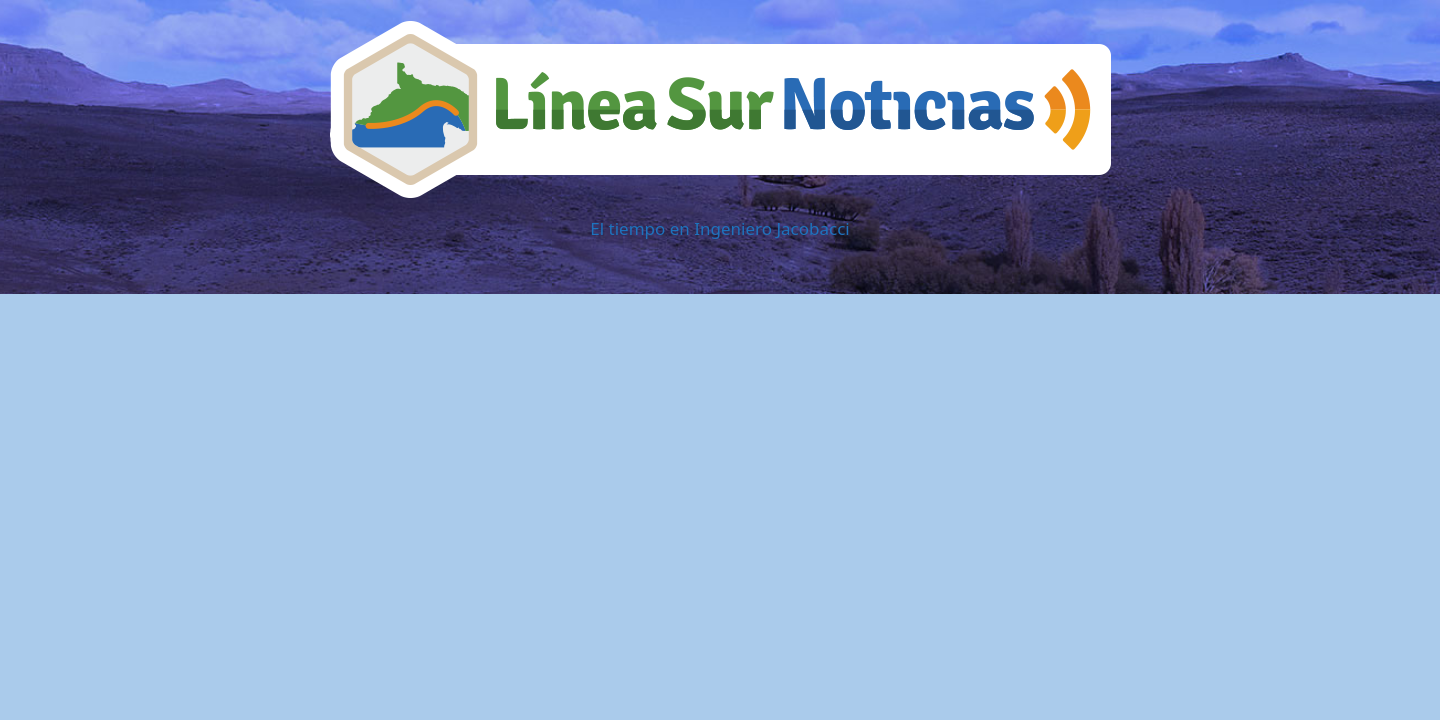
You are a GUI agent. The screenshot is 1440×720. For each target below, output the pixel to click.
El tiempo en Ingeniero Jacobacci (719, 228)
